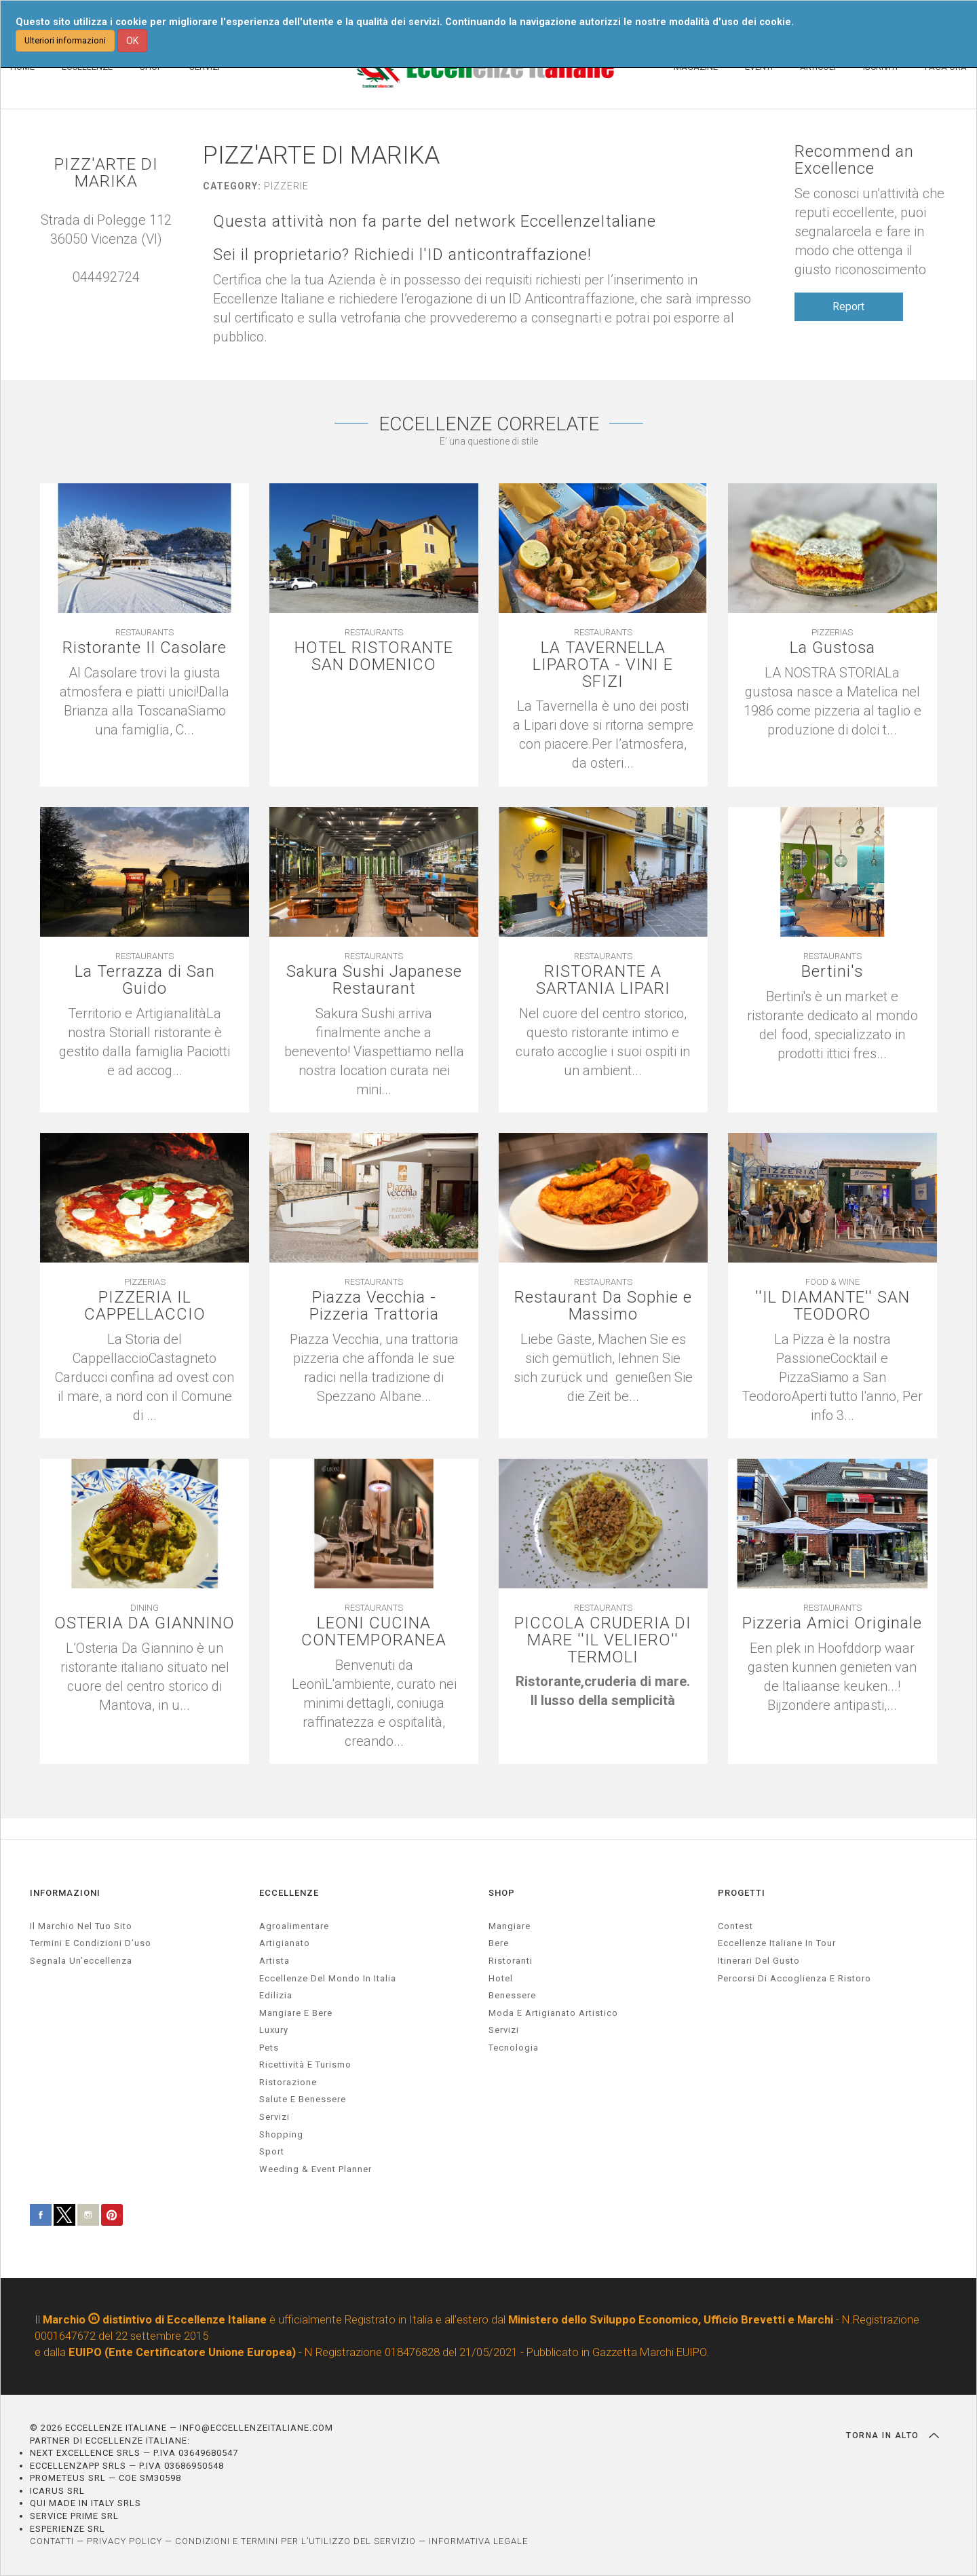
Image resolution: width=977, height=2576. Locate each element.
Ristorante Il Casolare (144, 647)
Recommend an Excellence (854, 160)
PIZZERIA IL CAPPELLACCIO (145, 1306)
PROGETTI (741, 1893)
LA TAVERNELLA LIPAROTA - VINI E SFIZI (603, 665)
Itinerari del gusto (759, 1961)
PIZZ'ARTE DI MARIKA (106, 173)
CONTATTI (52, 2541)
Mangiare (509, 1926)
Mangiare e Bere (295, 2013)
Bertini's (832, 971)
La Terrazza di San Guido (144, 980)
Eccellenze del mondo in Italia (327, 1978)
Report (848, 306)
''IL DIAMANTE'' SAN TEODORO (832, 1306)
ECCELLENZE (289, 1893)
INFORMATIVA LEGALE (478, 2541)
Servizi (503, 2030)
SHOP (501, 1893)
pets (269, 2047)
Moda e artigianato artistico (553, 2013)
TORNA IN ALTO (892, 2435)
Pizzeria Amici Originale (832, 1623)
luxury (273, 2030)
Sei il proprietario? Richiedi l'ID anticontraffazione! (403, 254)
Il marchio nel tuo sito (81, 1926)
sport (271, 2151)
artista (274, 1961)
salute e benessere (302, 2099)
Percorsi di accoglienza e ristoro (794, 1978)
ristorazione (288, 2082)
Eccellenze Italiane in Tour (777, 1943)
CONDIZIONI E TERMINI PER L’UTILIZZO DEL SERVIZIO (295, 2541)
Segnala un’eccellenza (81, 1961)
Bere (498, 1943)
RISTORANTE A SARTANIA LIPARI (602, 980)
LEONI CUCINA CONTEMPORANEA (374, 1632)
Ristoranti (510, 1961)
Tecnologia (513, 2047)
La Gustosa (832, 647)
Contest (735, 1926)
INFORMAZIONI (65, 1893)
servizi (274, 2117)
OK (132, 40)
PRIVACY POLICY (124, 2541)
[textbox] (603, 1692)
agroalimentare (294, 1926)
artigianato (284, 1943)
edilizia (275, 1995)
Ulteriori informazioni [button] (65, 40)
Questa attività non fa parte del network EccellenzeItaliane (435, 221)
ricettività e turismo (305, 2064)
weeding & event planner (315, 2169)
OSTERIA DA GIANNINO (144, 1632)
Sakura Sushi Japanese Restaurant (374, 980)
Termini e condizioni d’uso (90, 1943)
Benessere (512, 1995)
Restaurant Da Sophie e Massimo (603, 1306)
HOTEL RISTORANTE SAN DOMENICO (374, 656)
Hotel (500, 1978)
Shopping (281, 2134)
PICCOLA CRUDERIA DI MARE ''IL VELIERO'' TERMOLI (603, 1640)
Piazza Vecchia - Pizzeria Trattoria (374, 1306)
